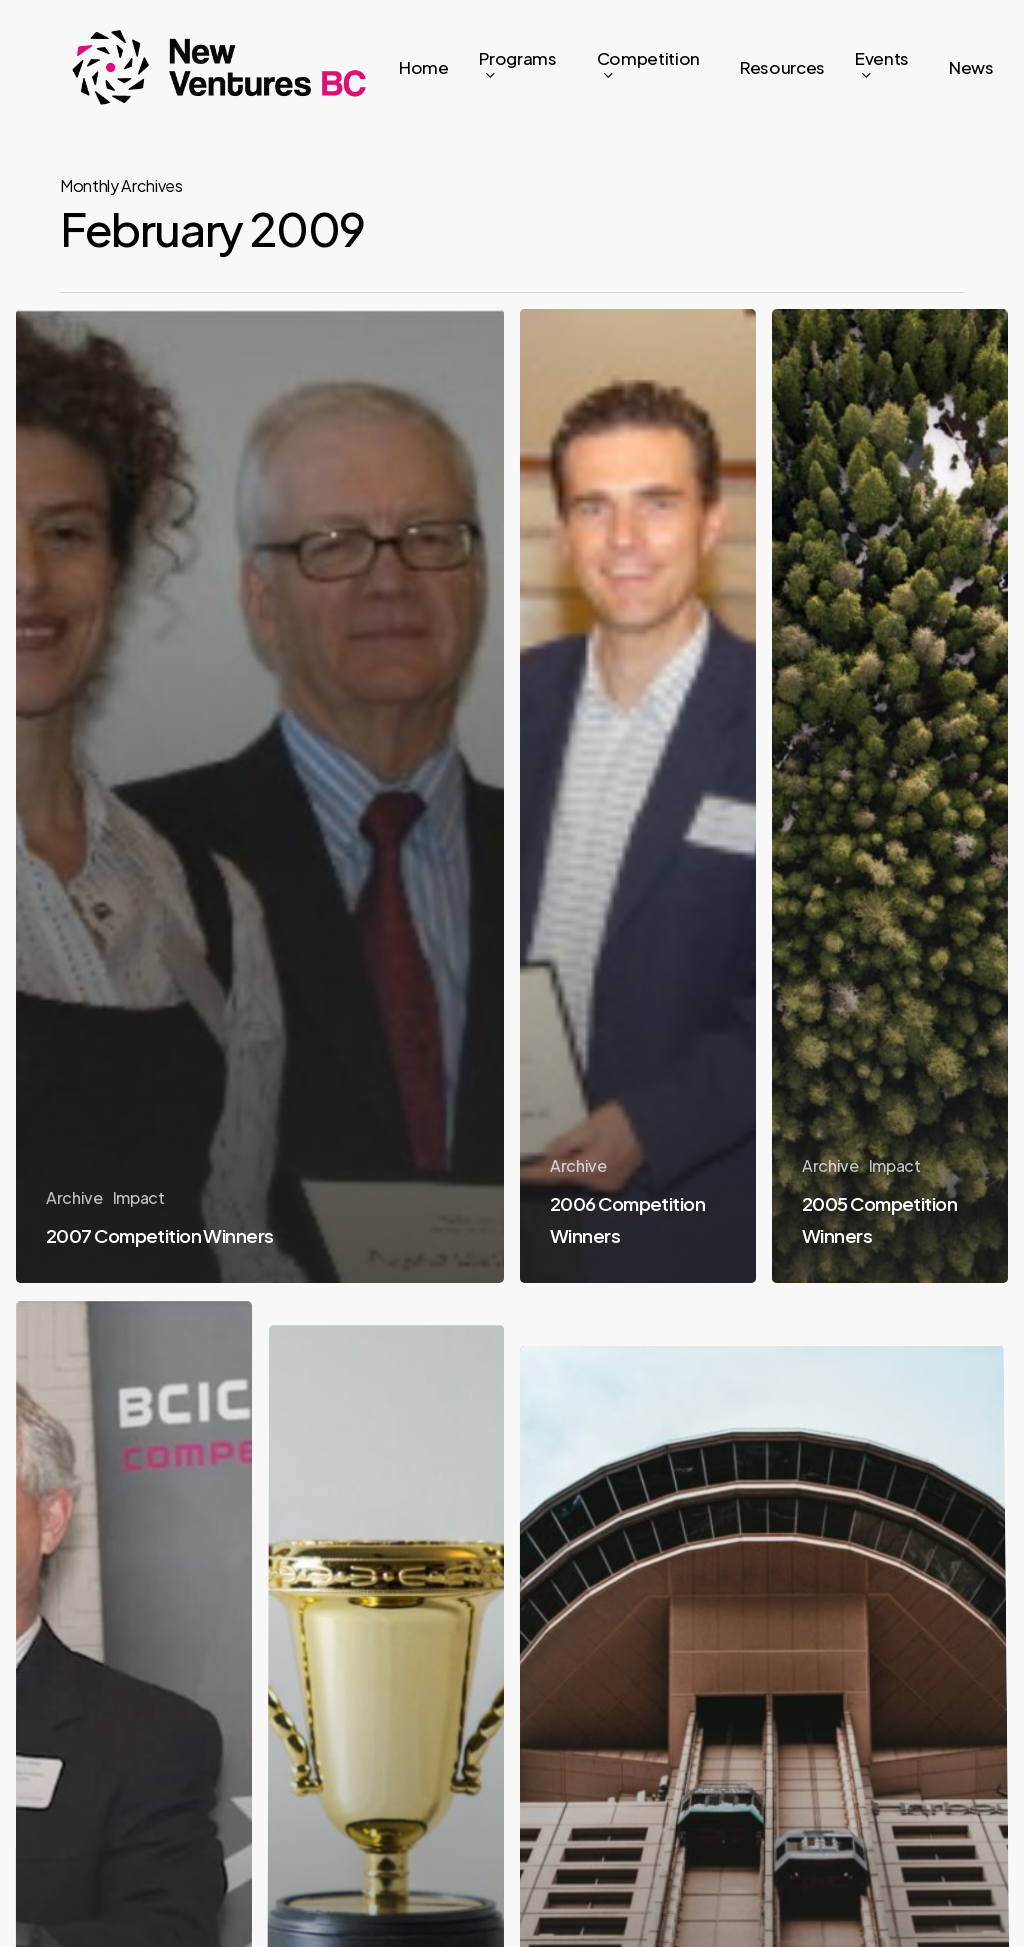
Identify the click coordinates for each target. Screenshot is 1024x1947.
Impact (139, 1197)
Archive (74, 1197)
